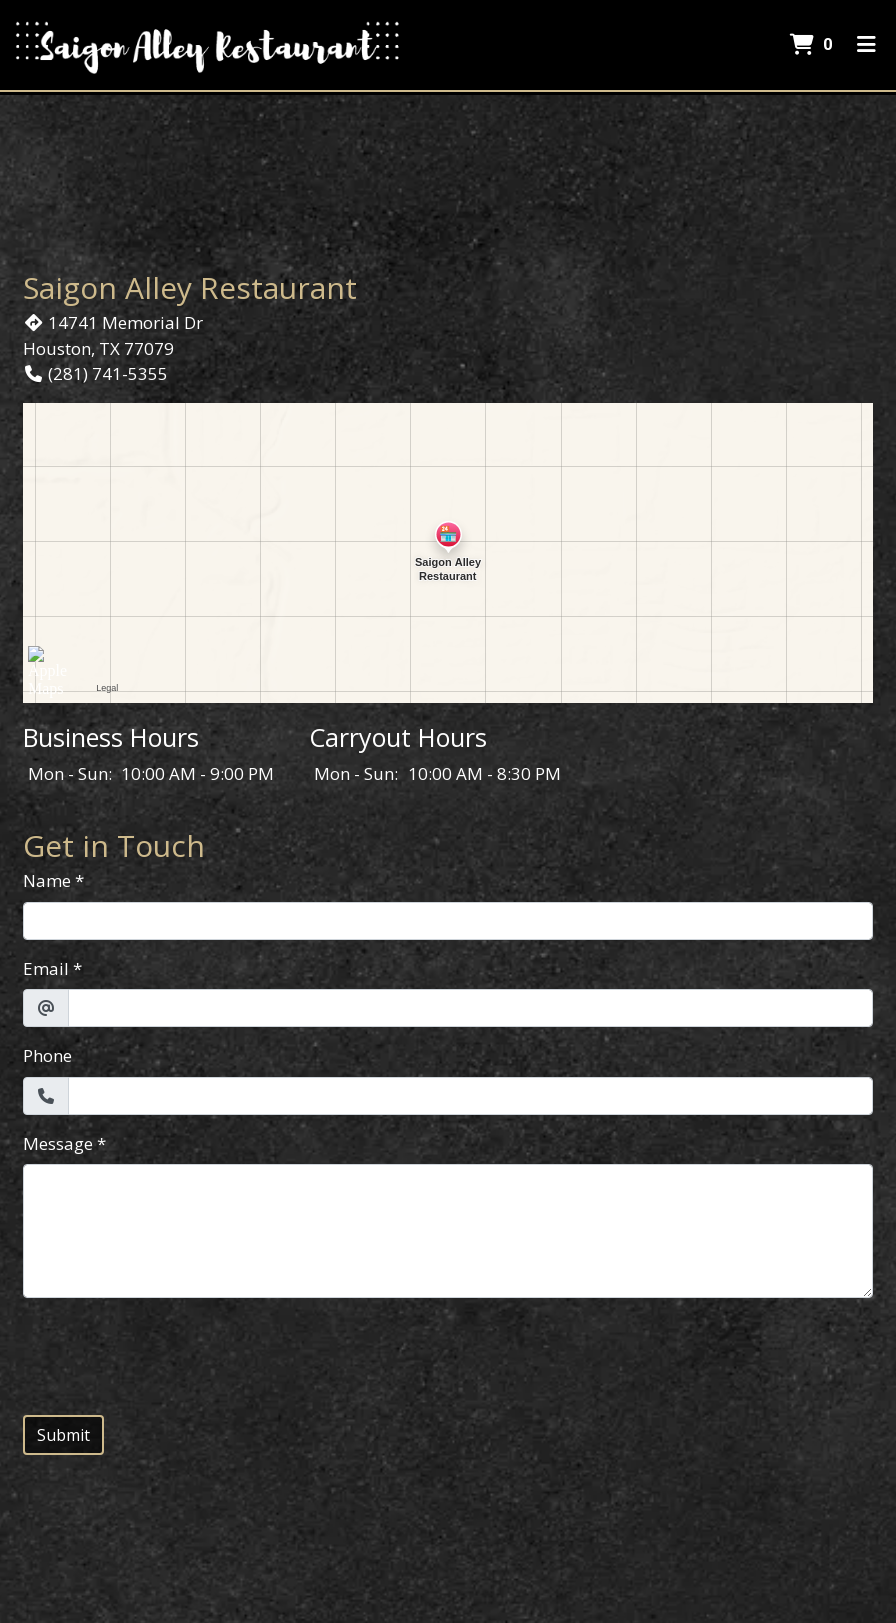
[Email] (470, 1008)
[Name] (448, 921)
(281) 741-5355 (95, 373)
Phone (47, 1055)
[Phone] (470, 1096)
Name (47, 880)
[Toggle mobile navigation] (866, 45)
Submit (63, 1435)
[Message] (448, 1231)
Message (58, 1143)
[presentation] (175, 1353)
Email (46, 968)
